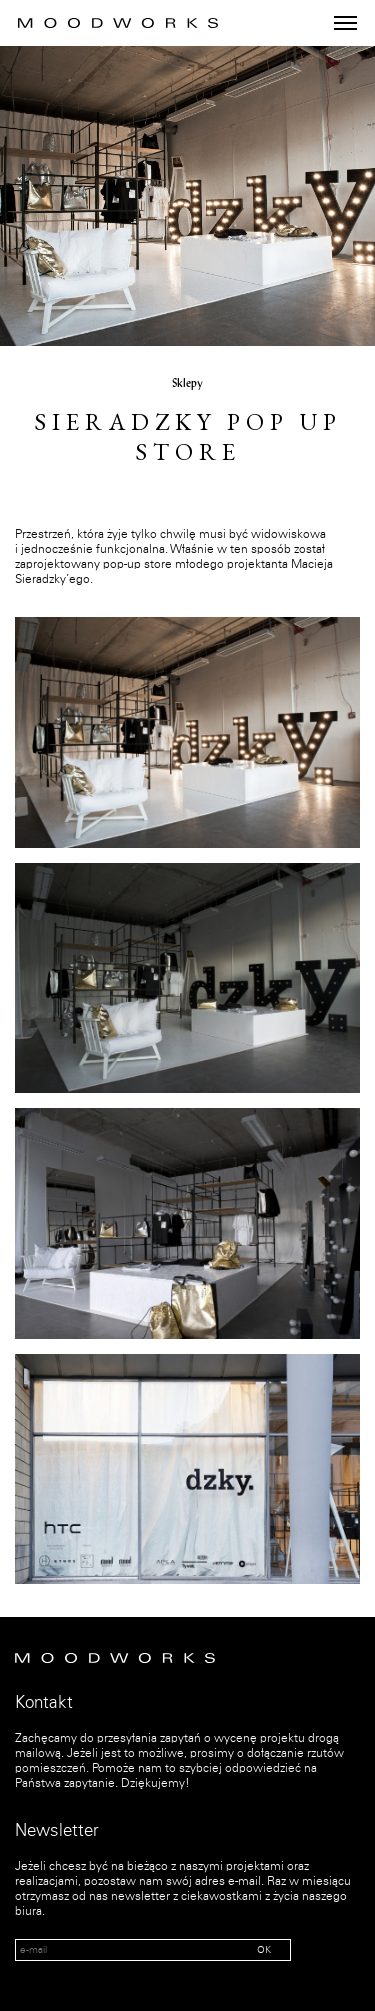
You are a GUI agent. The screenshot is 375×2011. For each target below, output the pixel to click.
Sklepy (187, 384)
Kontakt (44, 1703)
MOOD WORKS (118, 23)
